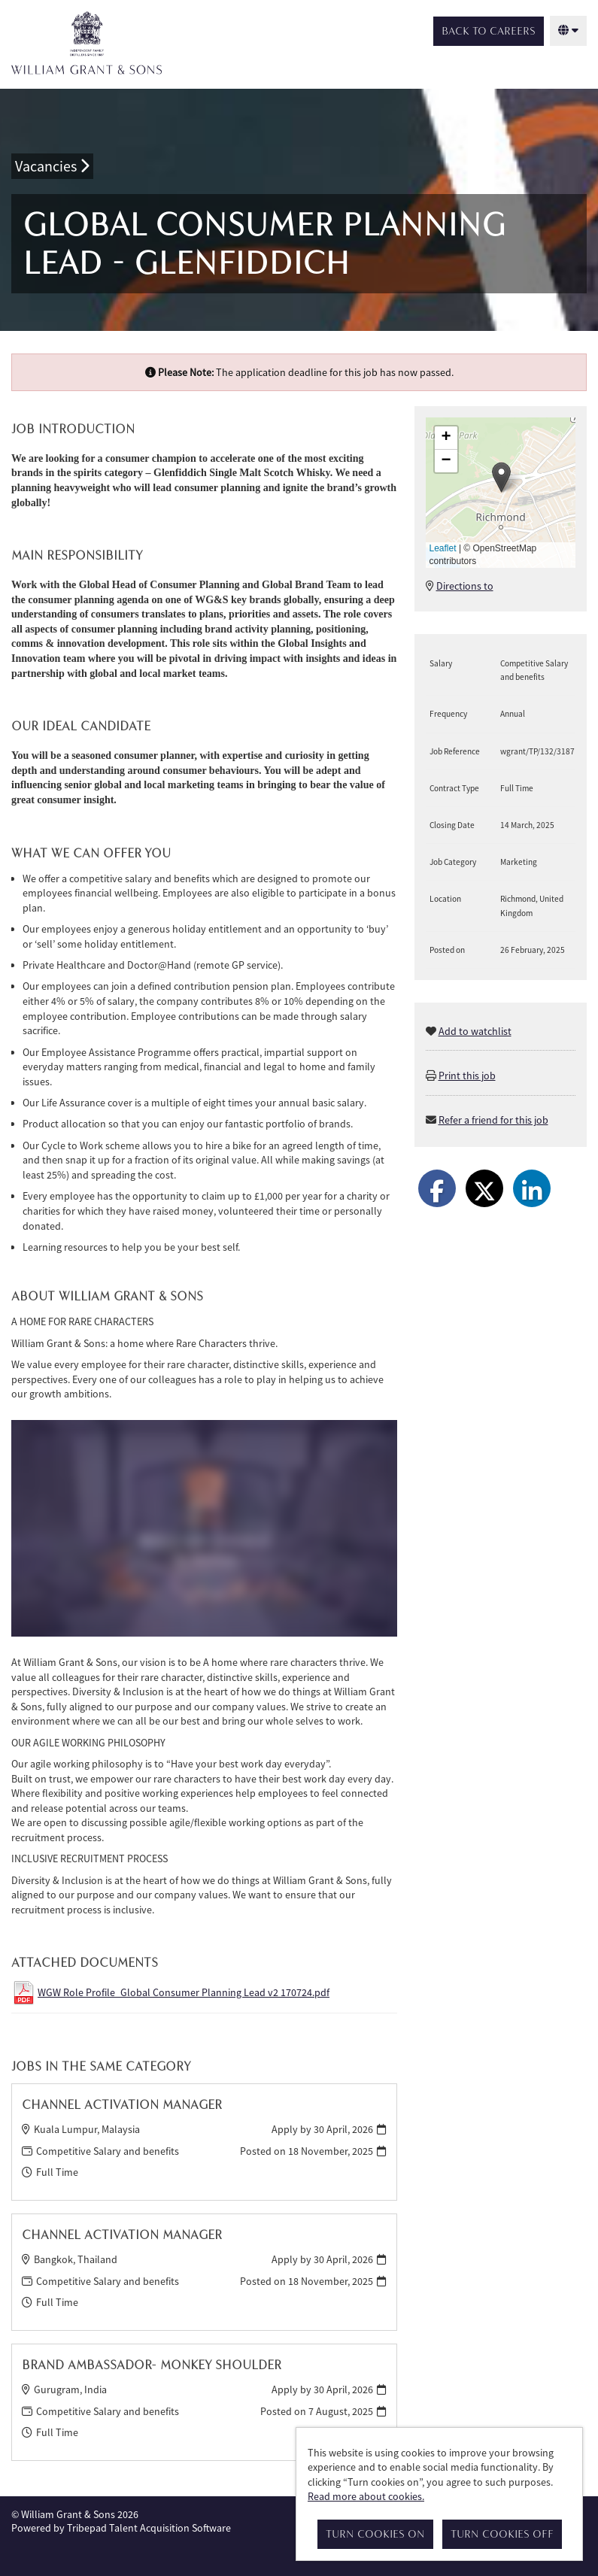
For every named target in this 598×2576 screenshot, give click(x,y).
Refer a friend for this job (493, 1120)
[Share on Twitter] (484, 1188)
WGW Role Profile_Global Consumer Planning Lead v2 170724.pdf (183, 1992)
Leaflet (443, 548)
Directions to (464, 586)
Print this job (467, 1075)
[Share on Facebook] (437, 1188)
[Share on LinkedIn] (532, 1188)
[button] (501, 477)
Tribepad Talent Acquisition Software (149, 2528)
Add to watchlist (475, 1031)
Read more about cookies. (366, 2496)
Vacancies (52, 165)
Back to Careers (489, 31)
